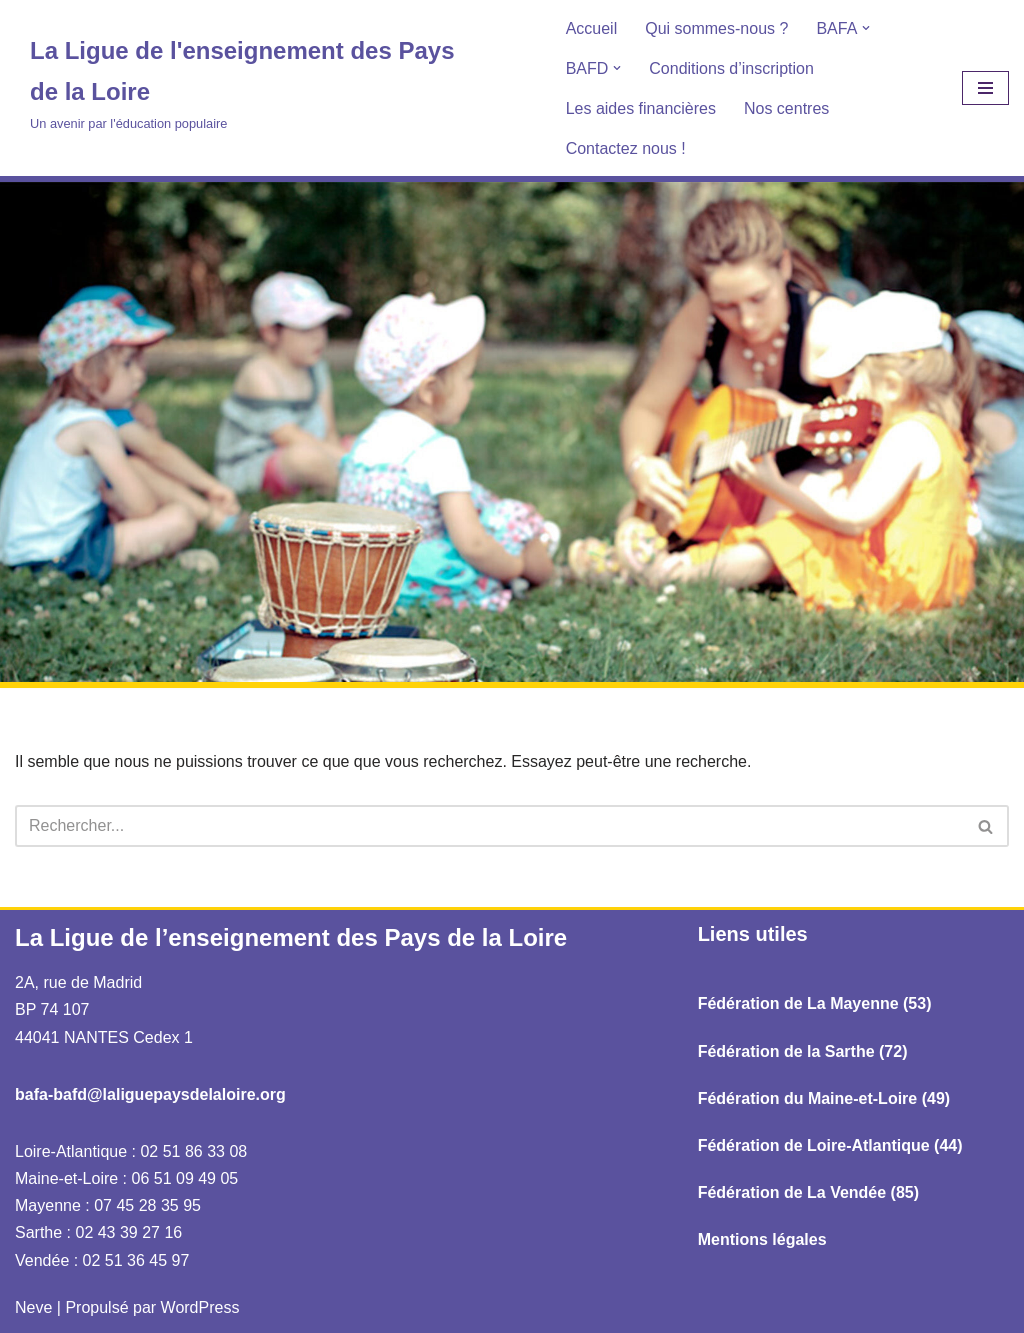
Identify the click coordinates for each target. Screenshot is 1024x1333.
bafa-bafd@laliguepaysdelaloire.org (150, 1094)
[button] (866, 28)
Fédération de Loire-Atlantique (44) (830, 1145)
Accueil (592, 28)
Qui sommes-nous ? (716, 28)
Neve (33, 1307)
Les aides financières (641, 108)
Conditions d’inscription (731, 68)
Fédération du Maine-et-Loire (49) (824, 1098)
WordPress (200, 1307)
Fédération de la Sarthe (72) (803, 1051)
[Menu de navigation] (985, 88)
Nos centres (786, 108)
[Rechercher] (489, 826)
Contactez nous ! (626, 148)
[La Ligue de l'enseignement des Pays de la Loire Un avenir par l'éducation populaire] (256, 82)
